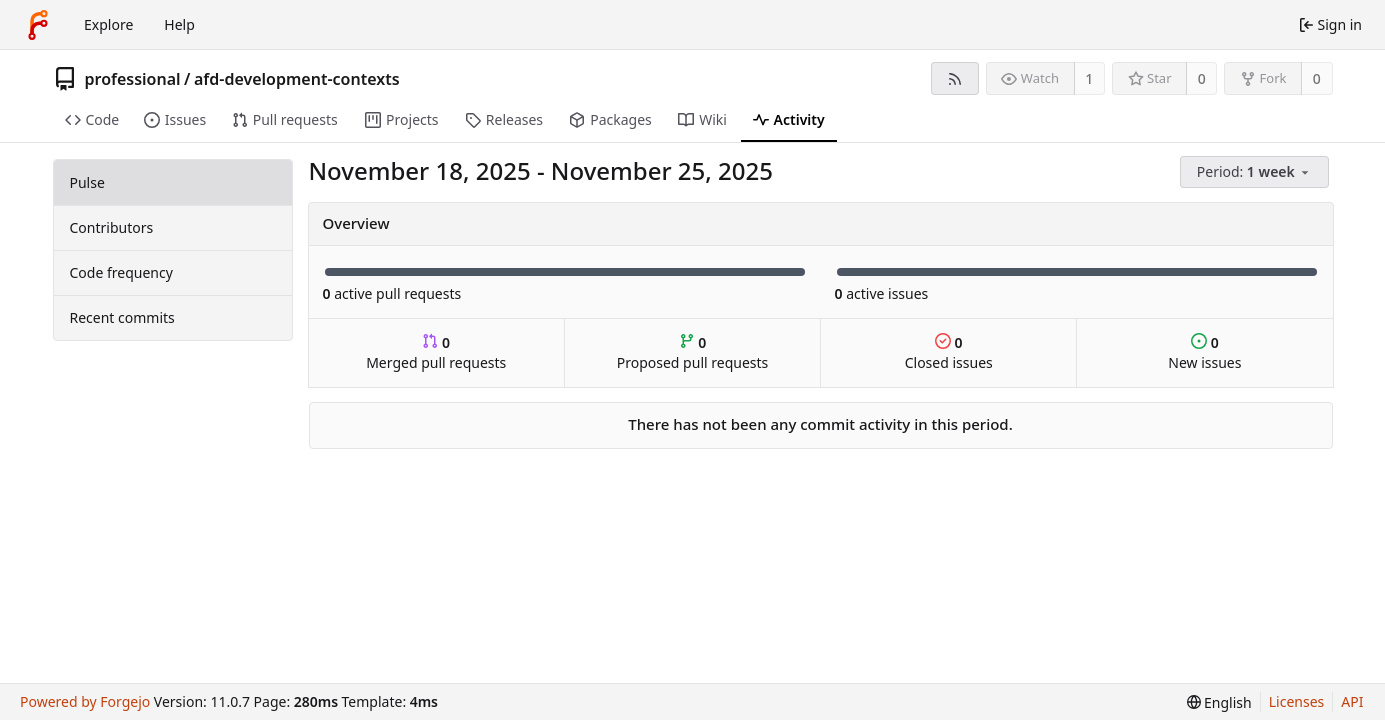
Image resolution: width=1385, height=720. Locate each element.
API (1352, 701)
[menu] (1256, 172)
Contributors (112, 227)
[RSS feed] (954, 78)
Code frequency (121, 272)
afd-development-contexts (297, 79)
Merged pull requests (436, 352)
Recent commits (122, 317)
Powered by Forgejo (85, 701)
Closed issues (949, 352)
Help (179, 24)
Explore (108, 24)
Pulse (87, 182)
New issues (1204, 352)
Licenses (1297, 701)
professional (133, 79)
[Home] (38, 25)
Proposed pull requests (693, 352)
